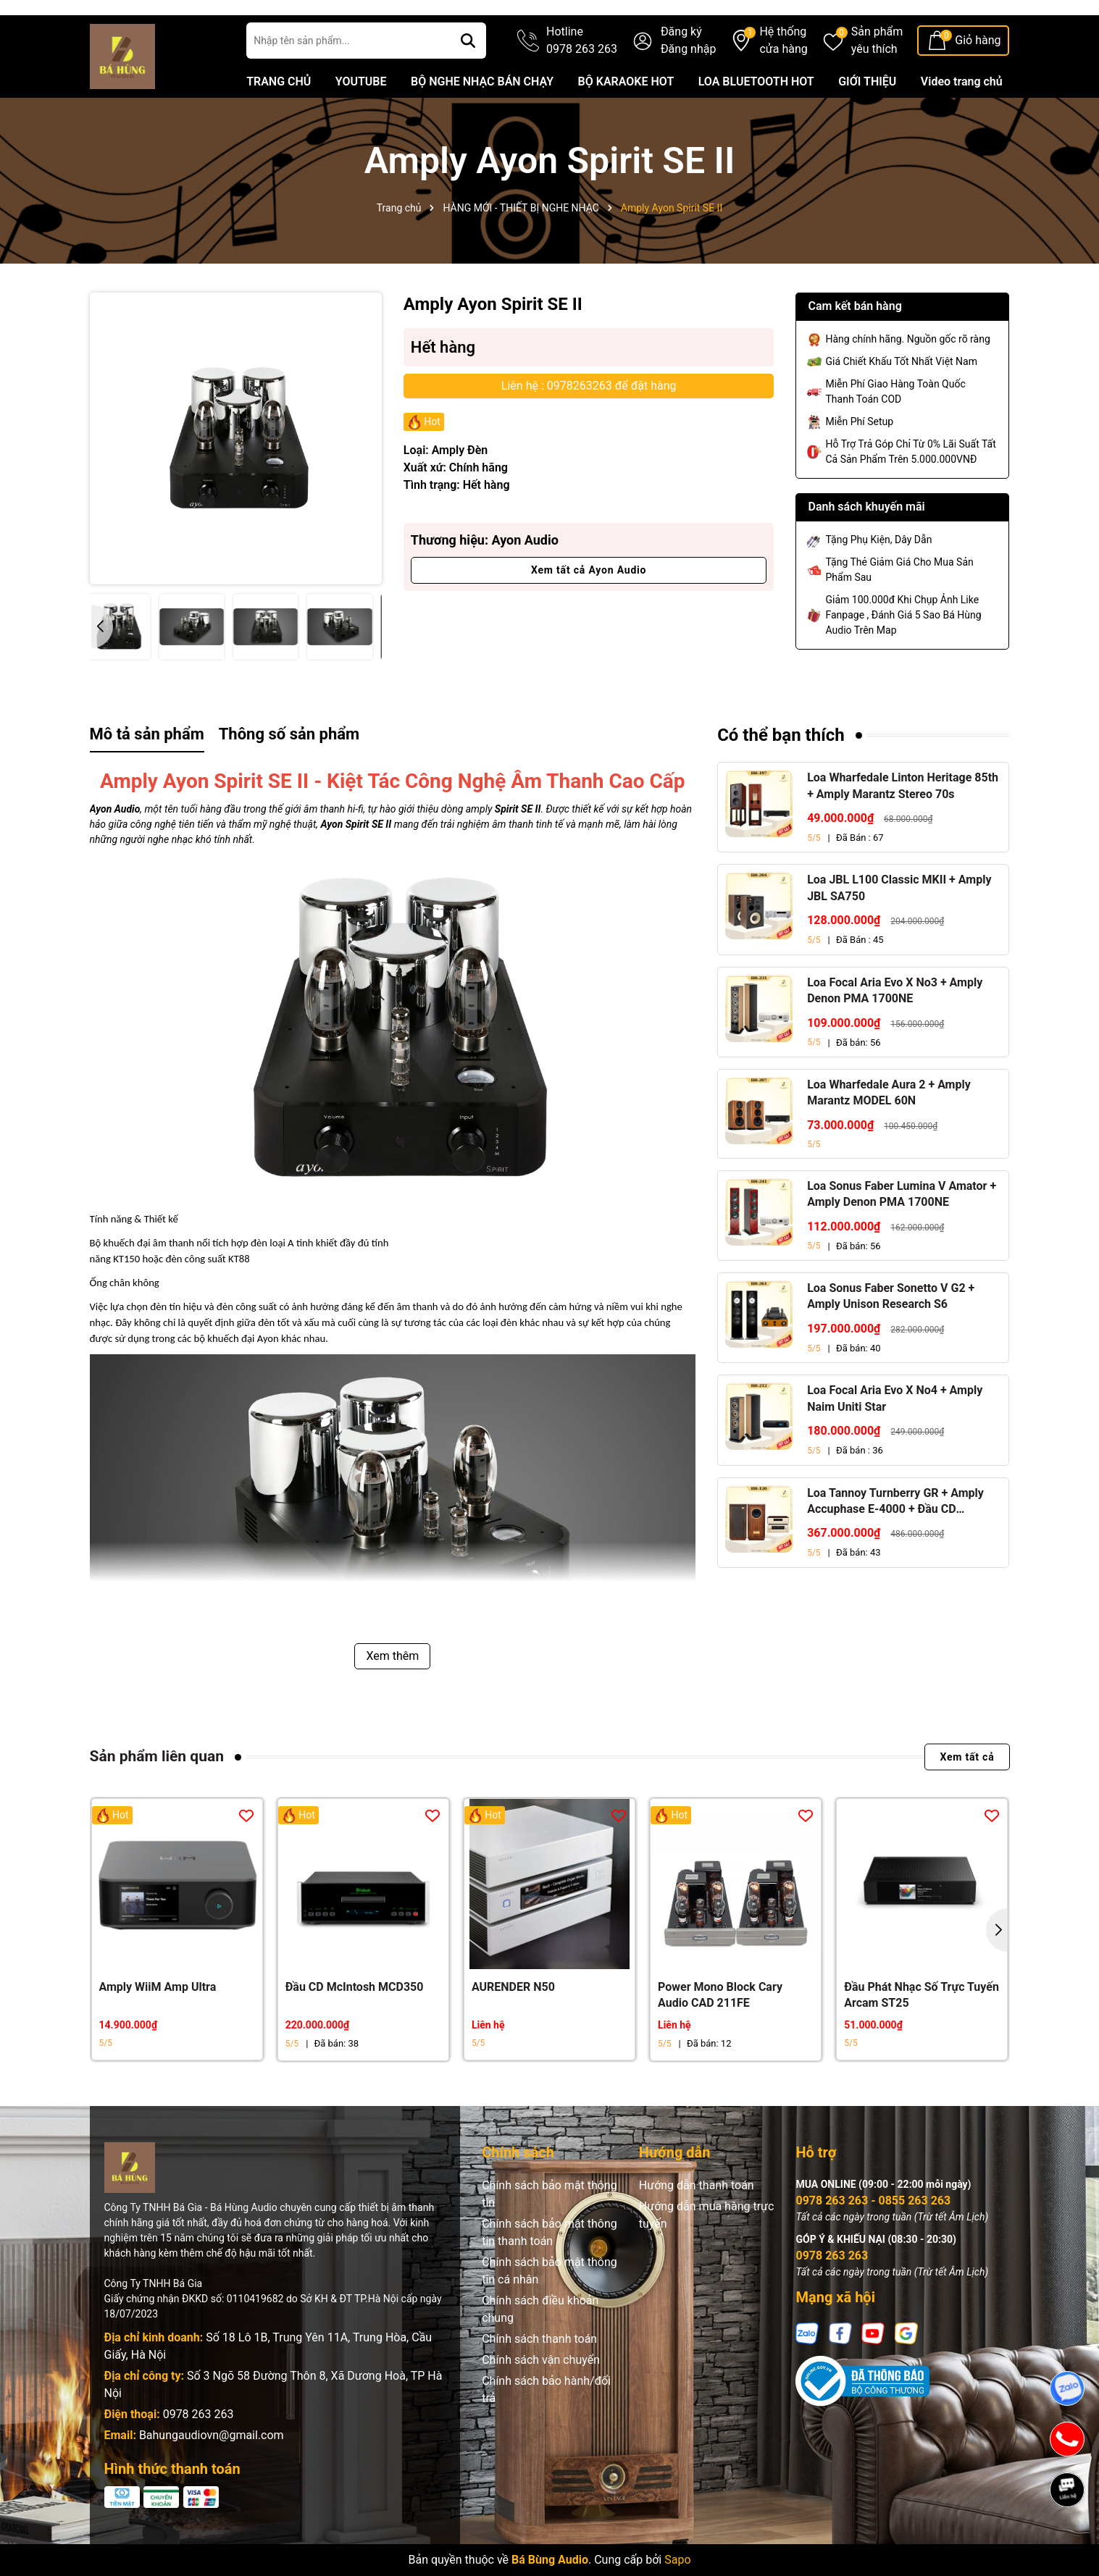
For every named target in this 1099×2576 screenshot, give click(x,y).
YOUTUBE (361, 123)
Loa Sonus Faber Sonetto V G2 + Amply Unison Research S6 (890, 1338)
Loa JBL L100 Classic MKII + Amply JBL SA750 (899, 929)
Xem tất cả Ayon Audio (588, 612)
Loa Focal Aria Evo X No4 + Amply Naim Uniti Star (894, 1440)
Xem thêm (392, 1698)
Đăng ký (681, 73)
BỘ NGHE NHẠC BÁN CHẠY (482, 123)
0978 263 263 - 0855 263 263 (872, 2242)
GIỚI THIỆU (867, 123)
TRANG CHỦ (278, 123)
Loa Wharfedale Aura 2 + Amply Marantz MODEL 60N (889, 1134)
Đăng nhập (688, 91)
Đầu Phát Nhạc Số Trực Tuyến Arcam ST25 (921, 2037)
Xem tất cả (967, 1799)
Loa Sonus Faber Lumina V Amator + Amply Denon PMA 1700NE (901, 1236)
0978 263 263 (198, 2456)
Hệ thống (783, 83)
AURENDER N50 (513, 2029)
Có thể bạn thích (781, 777)
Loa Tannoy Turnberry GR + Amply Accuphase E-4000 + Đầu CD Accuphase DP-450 (895, 1544)
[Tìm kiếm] (468, 82)
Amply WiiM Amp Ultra (158, 2029)
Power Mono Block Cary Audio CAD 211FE (720, 2037)
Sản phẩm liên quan (157, 1798)
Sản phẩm (877, 83)
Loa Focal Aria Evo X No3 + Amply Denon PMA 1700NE (894, 1032)
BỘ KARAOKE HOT (626, 123)
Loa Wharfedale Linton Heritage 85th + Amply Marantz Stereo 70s (902, 827)
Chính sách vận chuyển (541, 2402)
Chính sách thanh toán (539, 2381)
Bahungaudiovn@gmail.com (211, 2477)
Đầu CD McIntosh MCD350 (354, 2029)
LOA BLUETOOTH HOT (756, 123)
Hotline (581, 83)
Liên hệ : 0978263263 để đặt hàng (589, 428)
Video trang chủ (962, 123)
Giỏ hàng (977, 82)
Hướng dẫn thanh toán (696, 2227)
